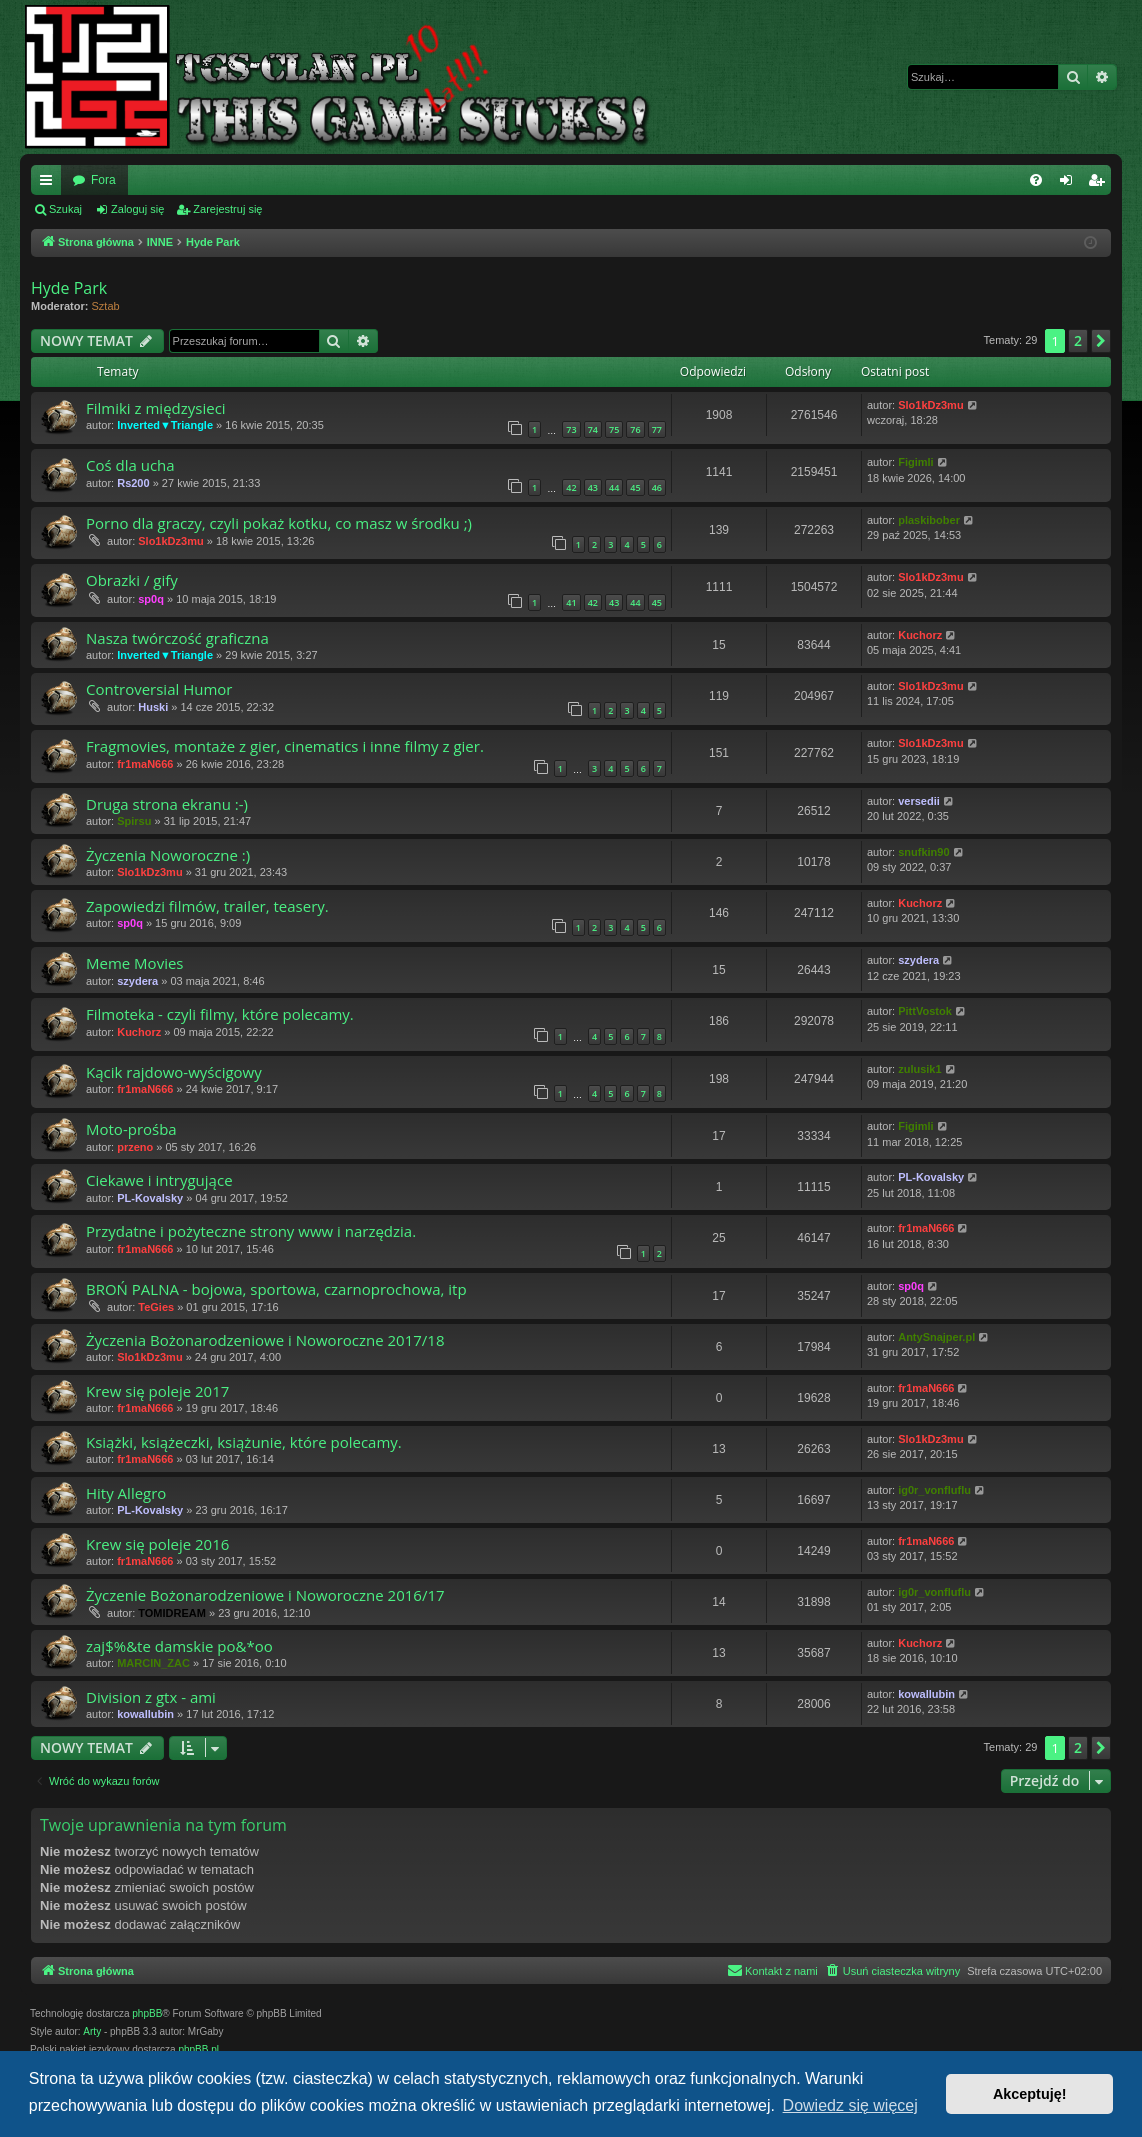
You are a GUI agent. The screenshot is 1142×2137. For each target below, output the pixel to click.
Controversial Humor (159, 689)
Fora (103, 180)
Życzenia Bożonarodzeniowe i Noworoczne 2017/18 (265, 1340)
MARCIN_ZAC (153, 1663)
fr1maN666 (145, 764)
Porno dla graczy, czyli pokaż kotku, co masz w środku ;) (279, 523)
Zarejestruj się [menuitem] (1100, 184)
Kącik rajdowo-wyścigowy (174, 1072)
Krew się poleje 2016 (157, 1544)
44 (614, 487)
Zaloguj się (137, 209)
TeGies (156, 1307)
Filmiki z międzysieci (156, 408)
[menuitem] (1036, 180)
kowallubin (145, 1714)
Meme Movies (135, 963)
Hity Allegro (126, 1493)
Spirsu (134, 821)
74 (593, 429)
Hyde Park (69, 288)
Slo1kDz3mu (930, 405)
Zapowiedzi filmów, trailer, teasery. (207, 906)
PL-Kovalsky (150, 1198)
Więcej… (50, 184)
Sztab (106, 306)
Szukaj (65, 209)
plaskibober (929, 520)
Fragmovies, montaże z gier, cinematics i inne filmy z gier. (285, 746)
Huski (153, 707)
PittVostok (925, 1011)
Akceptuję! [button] (1030, 2094)
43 (593, 487)
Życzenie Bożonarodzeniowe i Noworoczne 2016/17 (265, 1595)
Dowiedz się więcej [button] (850, 2105)
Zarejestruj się (227, 209)
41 (571, 602)
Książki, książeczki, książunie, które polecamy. (244, 1442)
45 (635, 487)
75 (614, 429)
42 (571, 487)
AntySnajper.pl (936, 1337)
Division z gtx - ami (151, 1697)
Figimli (915, 462)
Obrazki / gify (132, 580)
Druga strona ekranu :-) (167, 804)
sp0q (151, 599)
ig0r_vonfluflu (934, 1490)
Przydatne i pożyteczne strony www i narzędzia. (251, 1231)
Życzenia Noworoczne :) (168, 855)
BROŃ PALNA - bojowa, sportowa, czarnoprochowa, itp (276, 1289)
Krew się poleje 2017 (157, 1391)
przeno (135, 1147)
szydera (137, 981)
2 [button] (1078, 340)
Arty (92, 2031)
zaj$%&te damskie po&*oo (179, 1646)
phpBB (147, 2013)
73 (571, 429)
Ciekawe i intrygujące (159, 1180)
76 (635, 429)
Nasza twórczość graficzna (177, 638)
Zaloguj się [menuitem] (1070, 184)
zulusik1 (919, 1069)
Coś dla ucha (130, 465)
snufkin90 (923, 852)
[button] (1101, 341)
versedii (919, 801)
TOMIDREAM (172, 1613)
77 (657, 429)
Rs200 (133, 483)
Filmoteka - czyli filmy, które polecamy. (220, 1014)
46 (657, 487)
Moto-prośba (131, 1129)
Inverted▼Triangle (165, 425)
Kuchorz (920, 635)
